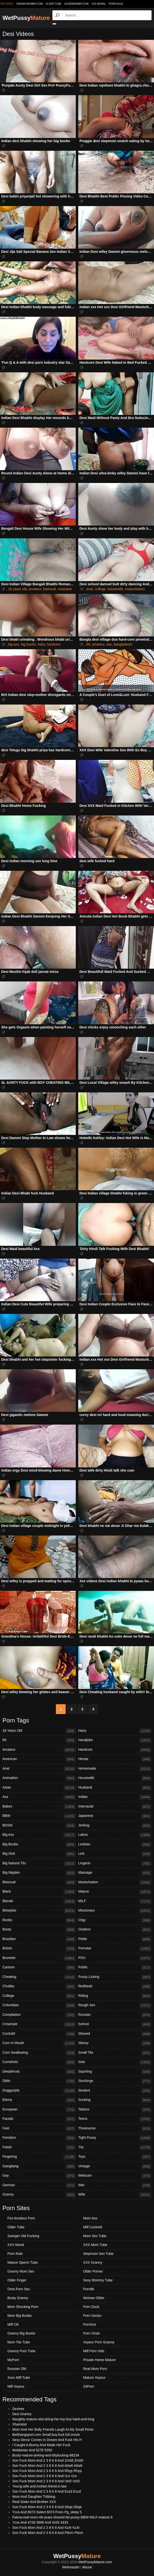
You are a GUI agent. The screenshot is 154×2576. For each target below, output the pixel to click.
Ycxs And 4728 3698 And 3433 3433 (40, 2522)
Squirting (115, 2072)
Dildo (39, 2081)
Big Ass (39, 1835)
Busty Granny (17, 2298)
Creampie (39, 2024)
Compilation (39, 2015)
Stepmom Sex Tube (98, 2254)
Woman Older (93, 2298)
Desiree (18, 2409)
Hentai (115, 1759)
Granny (39, 2195)
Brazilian (39, 1939)
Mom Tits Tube (18, 2342)
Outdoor (115, 1930)
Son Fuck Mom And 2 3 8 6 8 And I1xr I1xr (44, 2476)
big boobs (28, 644)
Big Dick (39, 1854)
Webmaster (70, 2567)
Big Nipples (39, 1873)
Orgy (115, 1920)
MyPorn (13, 2360)
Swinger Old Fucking (23, 2236)
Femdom (39, 2138)
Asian (39, 1788)
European (39, 2110)
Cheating (39, 1977)
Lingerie (115, 1864)
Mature (115, 1892)
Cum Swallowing (39, 2053)
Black (39, 1892)
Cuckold (39, 2034)
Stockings (115, 2081)
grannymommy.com (29, 3)
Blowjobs (39, 1911)
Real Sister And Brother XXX (34, 2502)
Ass (39, 1797)
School (115, 2024)
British (39, 1949)
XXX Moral (99, 3)
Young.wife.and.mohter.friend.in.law (39, 2486)
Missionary (115, 1911)
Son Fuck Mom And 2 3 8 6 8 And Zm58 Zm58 (47, 2460)
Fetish (39, 2148)
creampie (65, 589)
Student (115, 2091)
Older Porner (93, 2271)
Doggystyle (39, 2091)
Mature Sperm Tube (22, 2262)
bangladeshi (123, 644)
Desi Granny (21, 2414)
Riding (115, 1996)
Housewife (115, 1778)
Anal (39, 1769)
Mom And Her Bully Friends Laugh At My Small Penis (52, 2429)
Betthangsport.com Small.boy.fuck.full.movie (46, 2435)
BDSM (39, 1826)
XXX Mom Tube (95, 2245)
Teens (115, 2119)
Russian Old (16, 2369)
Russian (115, 2015)
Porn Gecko (92, 2316)
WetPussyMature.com (95, 2562)
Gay (39, 2176)
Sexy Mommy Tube (98, 2280)
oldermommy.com (76, 3)
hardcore (54, 644)
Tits (115, 2148)
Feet (39, 2129)
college (100, 589)
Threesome (115, 2129)
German (39, 2185)
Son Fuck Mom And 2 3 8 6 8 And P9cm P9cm (47, 2533)
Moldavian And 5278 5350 (32, 2450)
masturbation (135, 589)
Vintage (115, 2166)
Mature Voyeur (94, 2378)
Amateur (39, 1750)
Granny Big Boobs (21, 2333)
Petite (115, 1939)
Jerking (115, 1826)
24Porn (88, 2386)
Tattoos (115, 2110)
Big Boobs (39, 1845)
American (39, 1759)
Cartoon (39, 1968)
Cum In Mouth (39, 2043)
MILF (115, 1901)
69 (88, 644)
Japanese (115, 1816)
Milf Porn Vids (93, 2351)
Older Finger (17, 2280)
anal (89, 589)
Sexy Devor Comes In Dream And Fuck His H (47, 2440)
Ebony (39, 2100)
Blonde (39, 1901)
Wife (115, 2195)
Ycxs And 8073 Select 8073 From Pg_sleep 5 (47, 2512)
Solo (115, 2062)
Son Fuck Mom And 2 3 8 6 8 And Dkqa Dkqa (47, 2507)
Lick (115, 1854)
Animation (39, 1778)
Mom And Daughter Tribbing (33, 2497)
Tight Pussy (115, 2138)
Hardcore (115, 1750)
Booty (39, 1930)
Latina (115, 1835)
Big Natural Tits (39, 1864)
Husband (115, 1788)
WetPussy (26, 18)
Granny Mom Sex (20, 2271)
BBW (39, 1816)
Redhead (115, 1986)
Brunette (39, 1958)
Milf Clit (13, 2324)
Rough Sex (115, 2005)
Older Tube (15, 2227)
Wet (115, 2185)
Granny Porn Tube (21, 2351)
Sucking (115, 2100)
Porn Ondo (91, 2333)
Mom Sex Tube (94, 2236)
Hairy (115, 1731)
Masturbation (115, 1882)
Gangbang (39, 2166)
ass (109, 644)
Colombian (39, 2005)
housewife (115, 589)
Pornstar (115, 1949)
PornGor (89, 2324)
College (39, 1996)
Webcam (115, 2176)
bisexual (49, 589)
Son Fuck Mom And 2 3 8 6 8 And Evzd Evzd (46, 2491)
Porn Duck (91, 2307)
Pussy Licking (115, 1977)
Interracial (115, 1807)
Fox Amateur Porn (21, 2218)
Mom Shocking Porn (22, 2307)
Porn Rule (116, 3)
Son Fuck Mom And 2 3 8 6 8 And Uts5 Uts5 (46, 2481)
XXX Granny (92, 2262)
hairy (41, 644)
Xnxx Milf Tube (18, 2378)
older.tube (53, 3)
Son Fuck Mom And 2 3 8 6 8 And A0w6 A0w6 (47, 2466)
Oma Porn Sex (18, 2289)
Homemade (115, 1769)
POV (115, 1958)
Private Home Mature (99, 2360)
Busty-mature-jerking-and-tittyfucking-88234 (45, 2455)
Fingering (39, 2157)
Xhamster (19, 2424)
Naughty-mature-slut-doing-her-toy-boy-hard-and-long (53, 2419)
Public (115, 1968)
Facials (39, 2119)
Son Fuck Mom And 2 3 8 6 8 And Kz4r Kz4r (46, 2528)
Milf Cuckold (92, 2227)
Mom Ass (90, 2218)
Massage (115, 1873)
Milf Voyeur (15, 2386)
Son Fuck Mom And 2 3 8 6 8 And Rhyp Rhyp (47, 2471)
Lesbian (115, 1845)
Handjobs (115, 1740)
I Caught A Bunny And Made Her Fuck (41, 2445)
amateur (35, 589)
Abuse (87, 2567)
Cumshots (39, 2062)
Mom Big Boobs (19, 2316)
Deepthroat (39, 2072)
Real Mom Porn (95, 2369)
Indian (115, 1797)
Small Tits (115, 2053)
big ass (13, 644)
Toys (115, 2157)
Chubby (39, 1986)
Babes (39, 1807)
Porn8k (88, 2289)
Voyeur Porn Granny (98, 2342)
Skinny (115, 2043)
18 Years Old (39, 1731)
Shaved (115, 2034)
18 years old (17, 589)
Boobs (39, 1920)
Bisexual (39, 1882)
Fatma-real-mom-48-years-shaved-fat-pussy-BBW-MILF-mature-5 (62, 2517)
